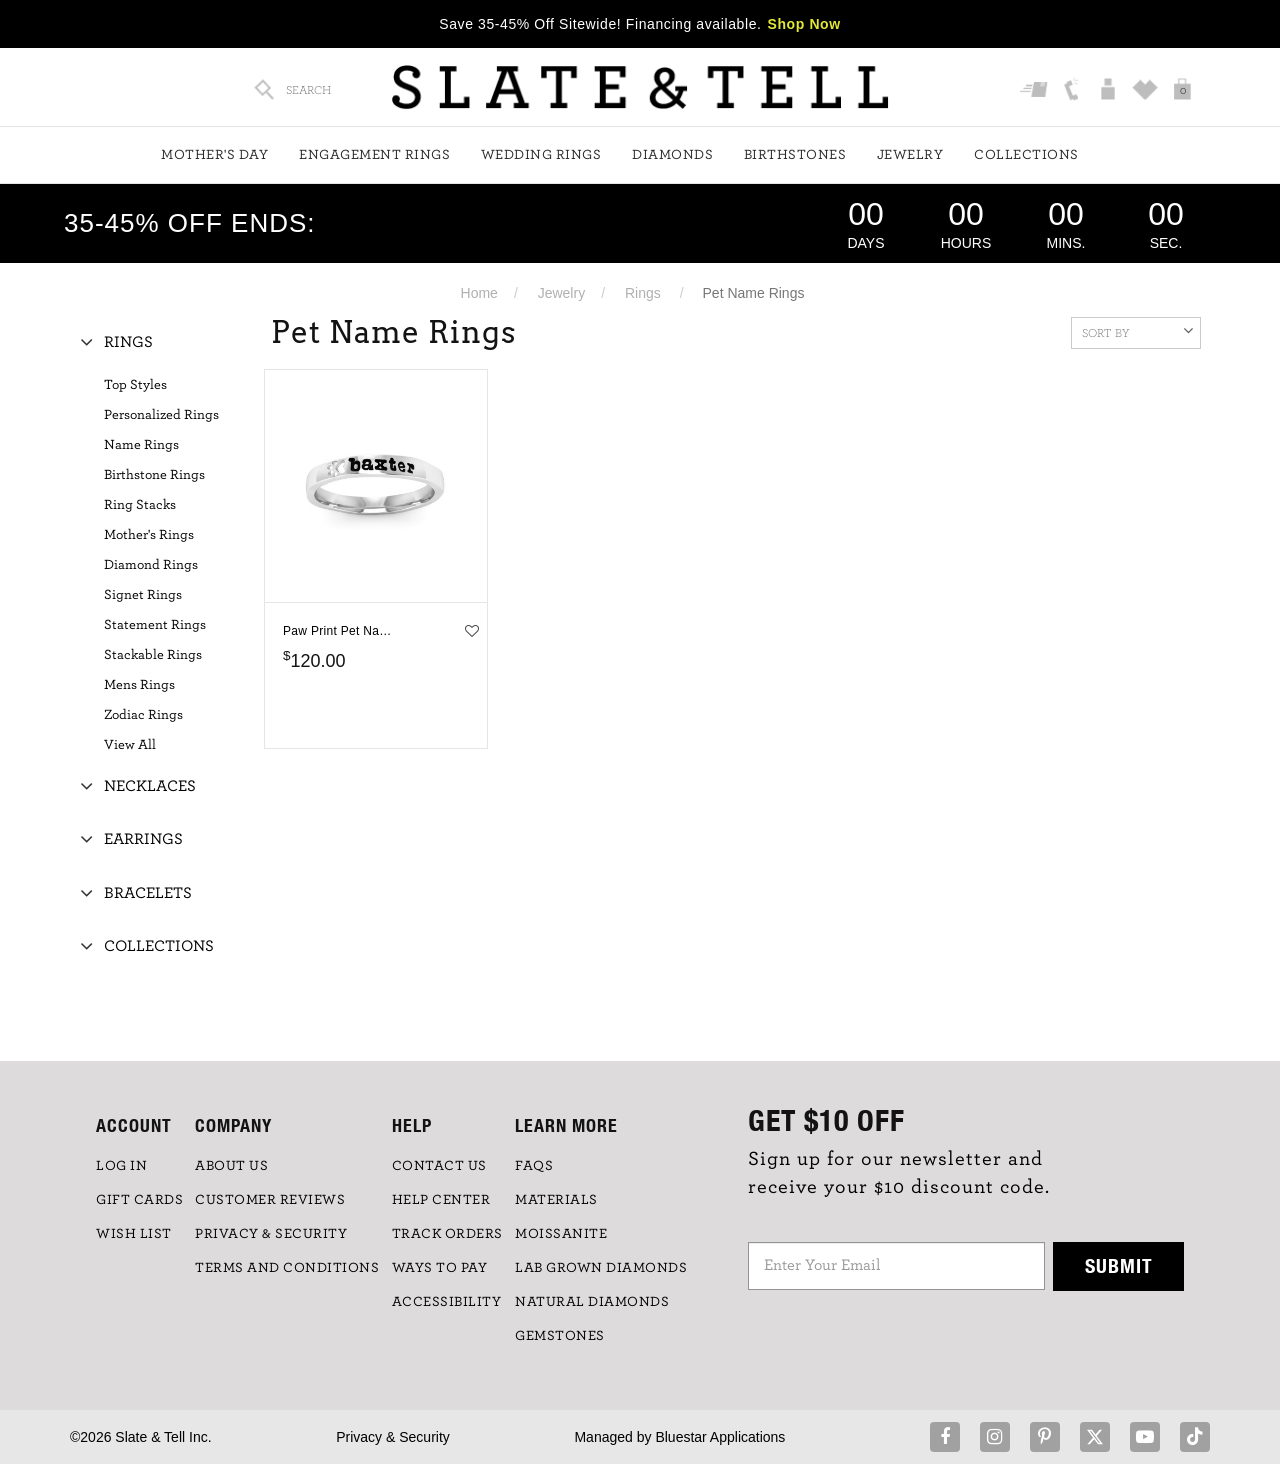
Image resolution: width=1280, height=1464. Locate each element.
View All (130, 745)
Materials (556, 1200)
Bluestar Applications (720, 1437)
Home (479, 293)
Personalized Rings (161, 415)
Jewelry (910, 155)
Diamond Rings (151, 565)
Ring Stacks (140, 505)
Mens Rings (139, 685)
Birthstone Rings (154, 475)
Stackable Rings (153, 655)
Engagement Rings (374, 155)
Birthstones (795, 155)
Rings (643, 293)
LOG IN (121, 1166)
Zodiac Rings (143, 715)
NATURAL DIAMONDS (592, 1302)
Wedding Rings (541, 155)
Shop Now (804, 24)
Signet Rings (143, 595)
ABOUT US (231, 1166)
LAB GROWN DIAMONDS (601, 1268)
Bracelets (148, 893)
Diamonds (672, 155)
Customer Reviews (270, 1200)
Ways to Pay (440, 1268)
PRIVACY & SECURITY (271, 1234)
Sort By (1137, 331)
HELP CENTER (441, 1200)
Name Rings (141, 445)
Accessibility (447, 1302)
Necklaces (150, 786)
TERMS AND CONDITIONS (287, 1268)
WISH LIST (134, 1234)
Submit (1119, 1265)
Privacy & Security (393, 1437)
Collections (1026, 155)
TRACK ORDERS (447, 1234)
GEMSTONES (560, 1336)
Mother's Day (214, 155)
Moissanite (561, 1234)
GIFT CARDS (139, 1200)
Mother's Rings (149, 535)
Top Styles (135, 385)
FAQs (534, 1166)
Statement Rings (155, 625)
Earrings (143, 839)
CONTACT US (439, 1166)
